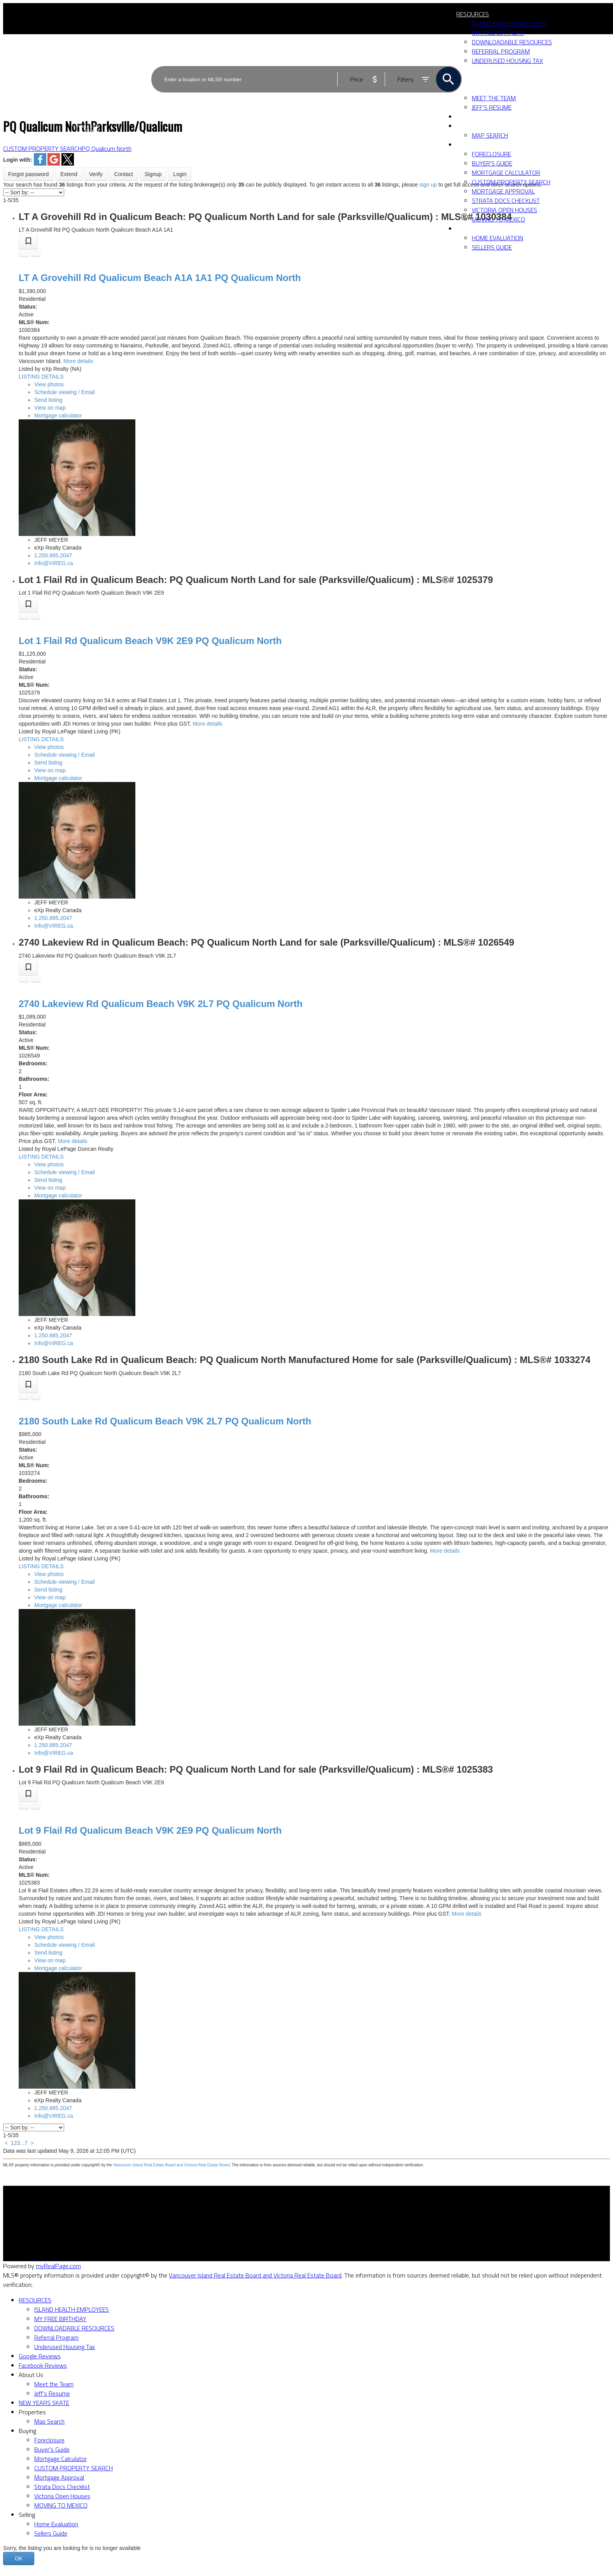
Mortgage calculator (58, 415)
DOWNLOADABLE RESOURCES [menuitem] (74, 2328)
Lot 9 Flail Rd (150, 1830)
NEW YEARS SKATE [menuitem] (481, 116)
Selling (466, 228)
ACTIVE (452, 60)
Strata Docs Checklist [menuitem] (506, 200)
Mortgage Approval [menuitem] (503, 191)
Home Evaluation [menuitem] (497, 238)
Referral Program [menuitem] (56, 2337)
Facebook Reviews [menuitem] (43, 2365)
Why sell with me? (336, 2215)
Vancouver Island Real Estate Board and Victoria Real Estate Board (171, 2165)
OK (19, 2558)
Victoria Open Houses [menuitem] (504, 210)
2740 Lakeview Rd (161, 1003)
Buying (466, 144)
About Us (31, 2374)
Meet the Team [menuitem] (54, 2384)
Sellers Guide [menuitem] (492, 247)
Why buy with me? (182, 2215)
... (22, 2143)
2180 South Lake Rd (165, 1421)
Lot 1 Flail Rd (150, 640)
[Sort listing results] (33, 192)
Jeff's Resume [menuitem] (52, 2393)
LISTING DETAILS (41, 376)
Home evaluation (335, 2224)
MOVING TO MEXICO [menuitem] (498, 219)
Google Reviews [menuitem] (40, 2356)
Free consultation (335, 2234)
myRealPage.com (58, 2266)
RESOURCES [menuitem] (472, 14)
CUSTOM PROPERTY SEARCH (42, 148)
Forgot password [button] (28, 174)
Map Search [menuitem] (490, 135)
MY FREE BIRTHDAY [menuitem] (498, 32)
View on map (50, 408)
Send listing (48, 400)
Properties (473, 126)
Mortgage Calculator (184, 2224)
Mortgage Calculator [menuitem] (506, 172)
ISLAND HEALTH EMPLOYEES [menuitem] (509, 23)
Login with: (17, 160)
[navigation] (306, 2416)
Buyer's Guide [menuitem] (492, 163)
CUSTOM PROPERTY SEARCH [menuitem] (511, 182)
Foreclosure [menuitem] (491, 154)
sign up (428, 185)
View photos (49, 384)
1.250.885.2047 (53, 555)
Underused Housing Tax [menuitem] (64, 2346)
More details (78, 361)
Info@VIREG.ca (53, 563)
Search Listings (177, 2234)
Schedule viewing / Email (64, 392)
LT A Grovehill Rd (160, 277)
